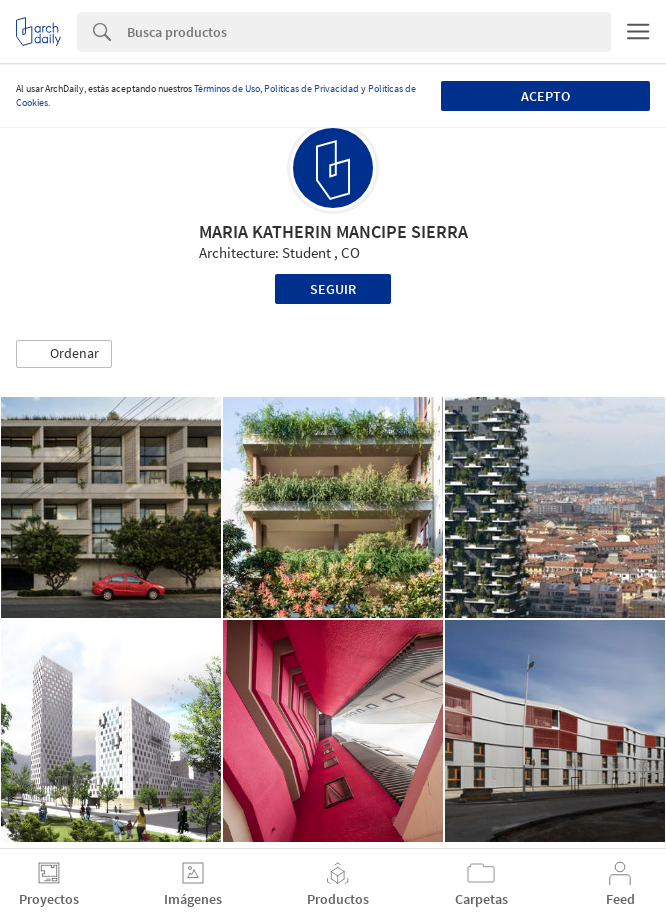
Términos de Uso (227, 88)
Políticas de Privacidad (311, 88)
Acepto (545, 96)
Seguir (333, 289)
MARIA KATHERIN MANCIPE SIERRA (333, 231)
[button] (64, 354)
